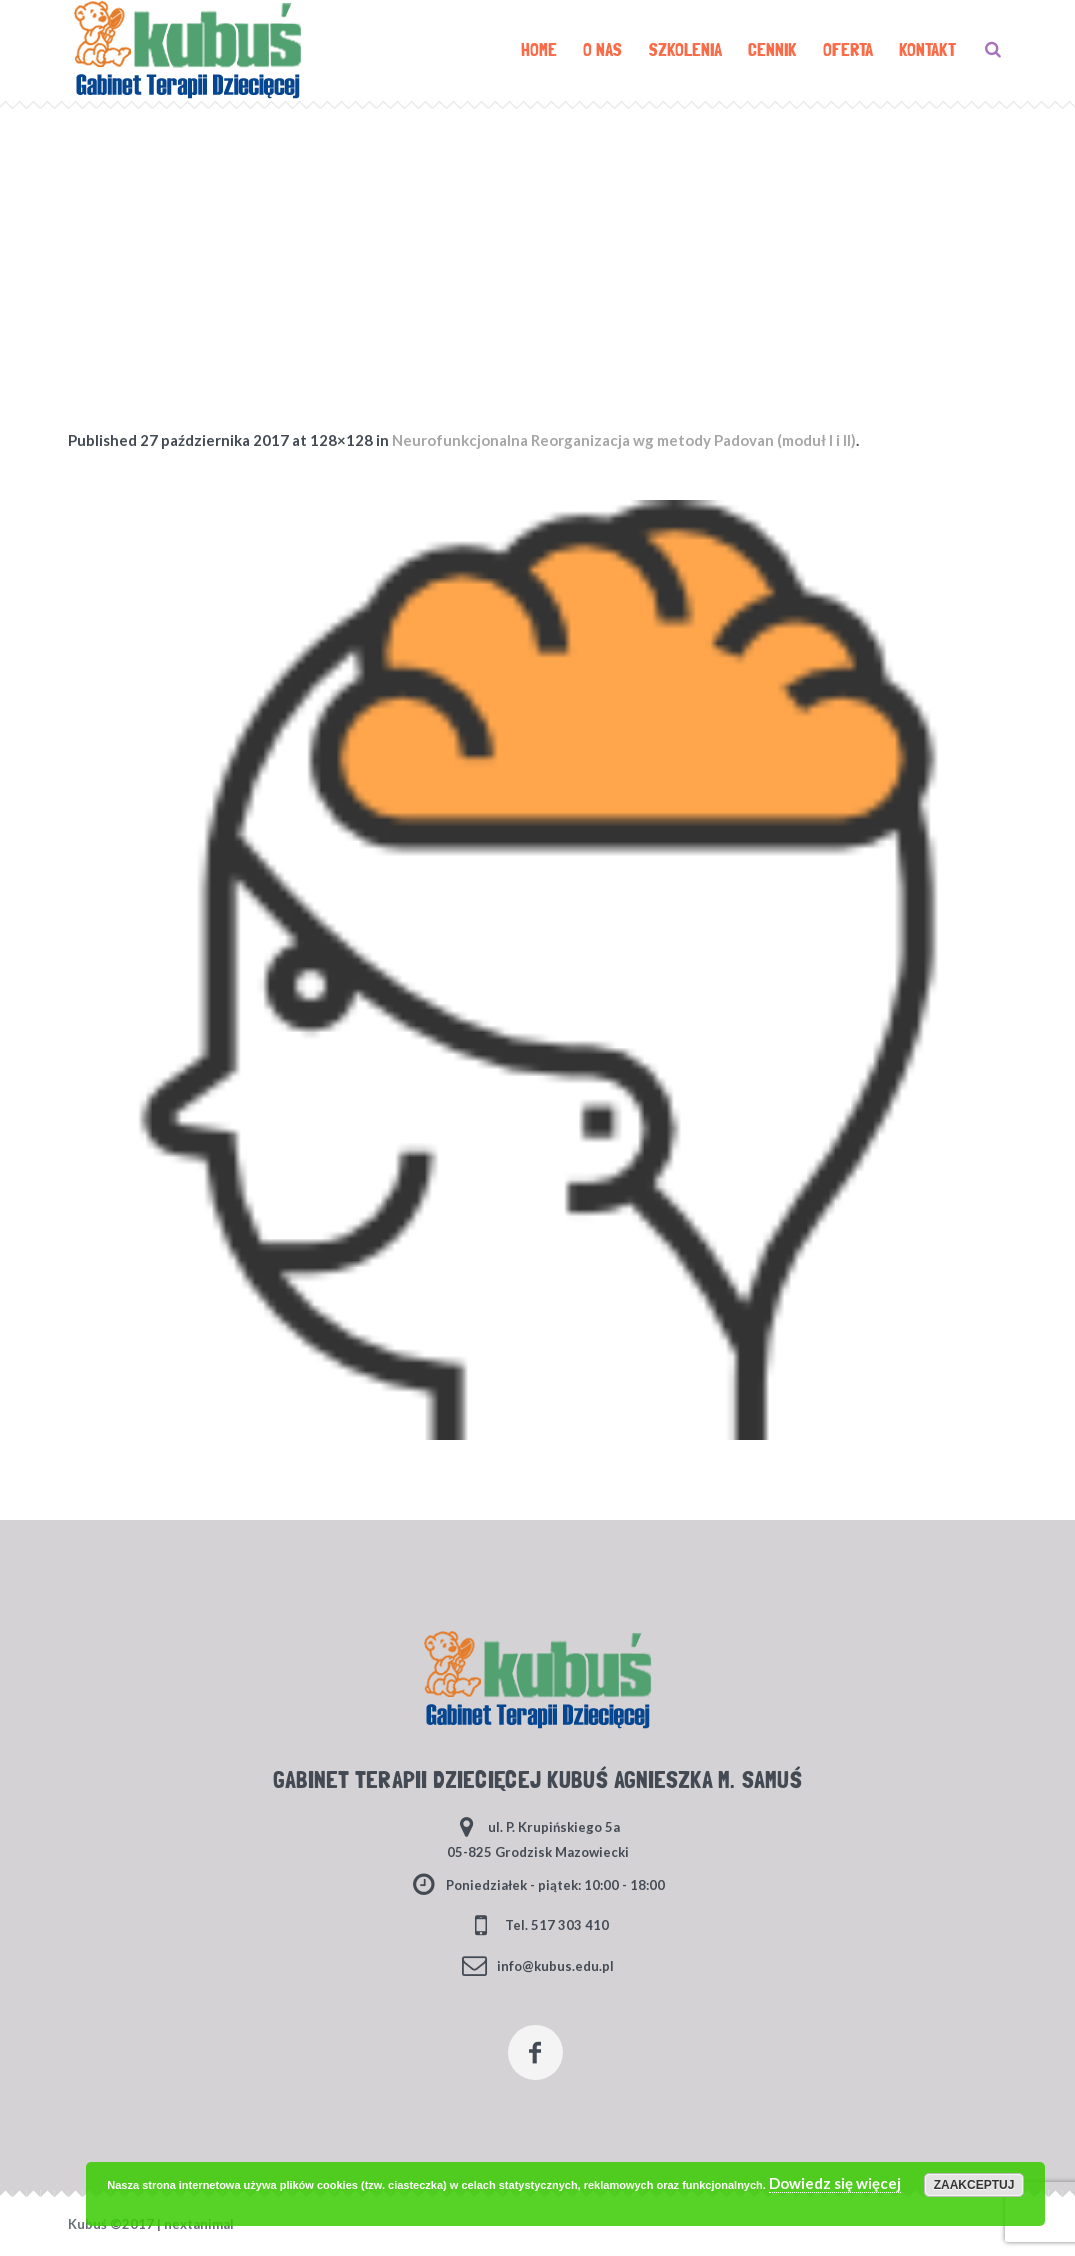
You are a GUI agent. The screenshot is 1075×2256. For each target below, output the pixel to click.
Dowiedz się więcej (835, 2183)
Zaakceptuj (974, 2185)
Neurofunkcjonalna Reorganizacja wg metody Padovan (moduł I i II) (624, 440)
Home (512, 225)
